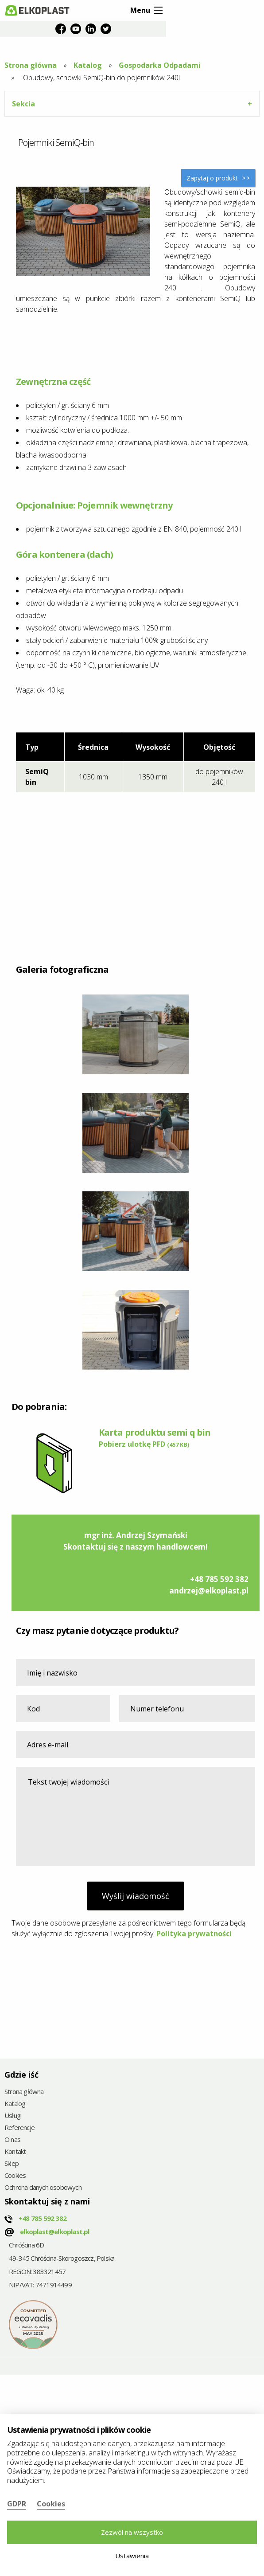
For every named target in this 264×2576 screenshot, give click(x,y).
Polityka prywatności (194, 1933)
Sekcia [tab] (23, 104)
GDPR (16, 2504)
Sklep (11, 2164)
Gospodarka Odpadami (160, 65)
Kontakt (15, 2152)
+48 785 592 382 (219, 1579)
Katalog (88, 65)
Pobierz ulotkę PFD (144, 1444)
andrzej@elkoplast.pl (208, 1591)
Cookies (15, 2176)
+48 (42, 2218)
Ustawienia (132, 2555)
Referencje (19, 2128)
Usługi (12, 2116)
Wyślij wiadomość (135, 1896)
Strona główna (30, 65)
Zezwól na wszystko (132, 2532)
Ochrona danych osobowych (43, 2188)
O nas (12, 2140)
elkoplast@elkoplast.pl (54, 2231)
